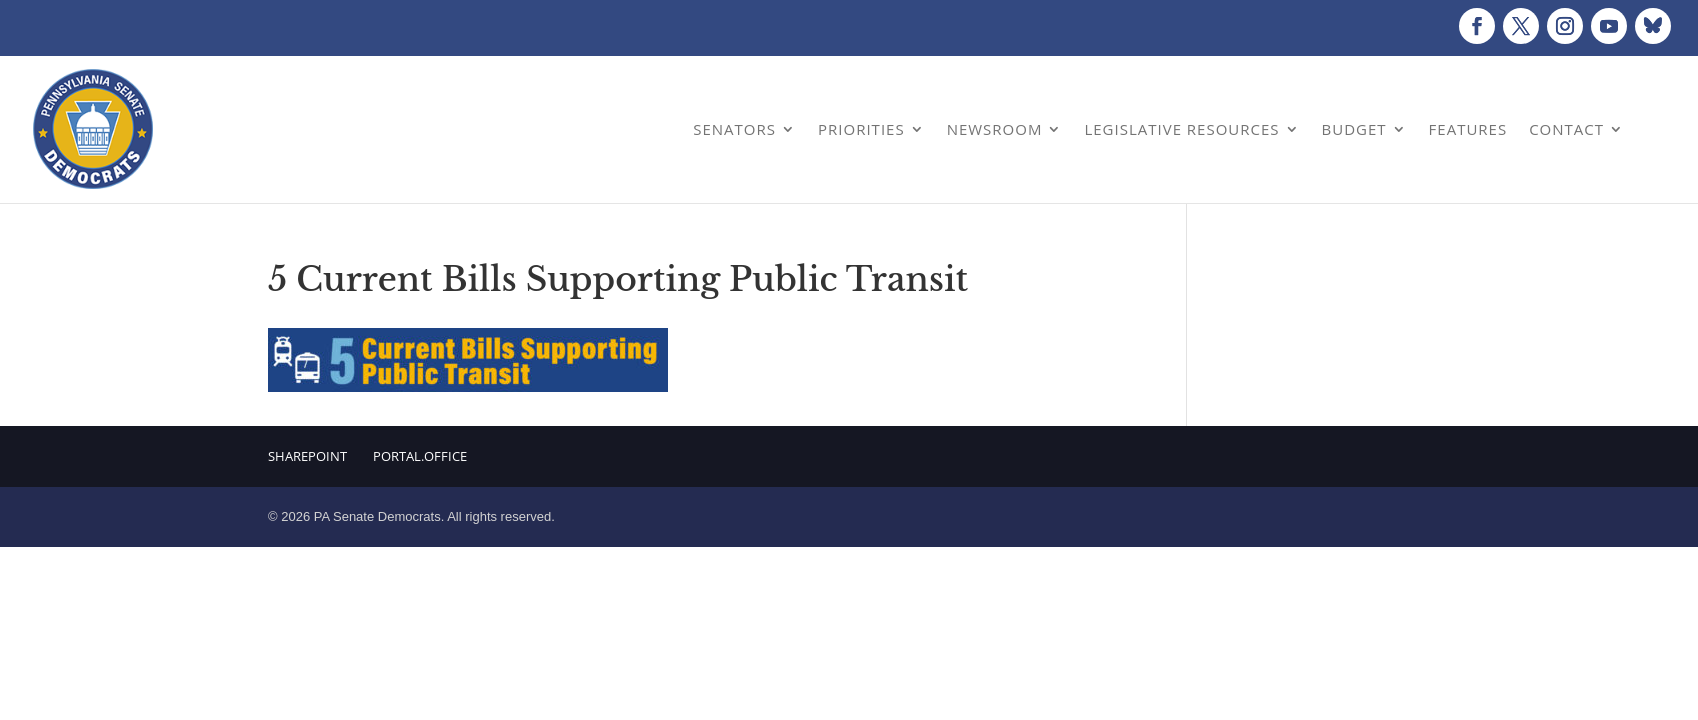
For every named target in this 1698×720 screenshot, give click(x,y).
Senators (734, 129)
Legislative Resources (1181, 129)
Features (1468, 129)
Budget (1354, 129)
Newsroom (995, 129)
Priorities (861, 129)
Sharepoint (307, 456)
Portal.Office (420, 456)
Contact (1566, 129)
